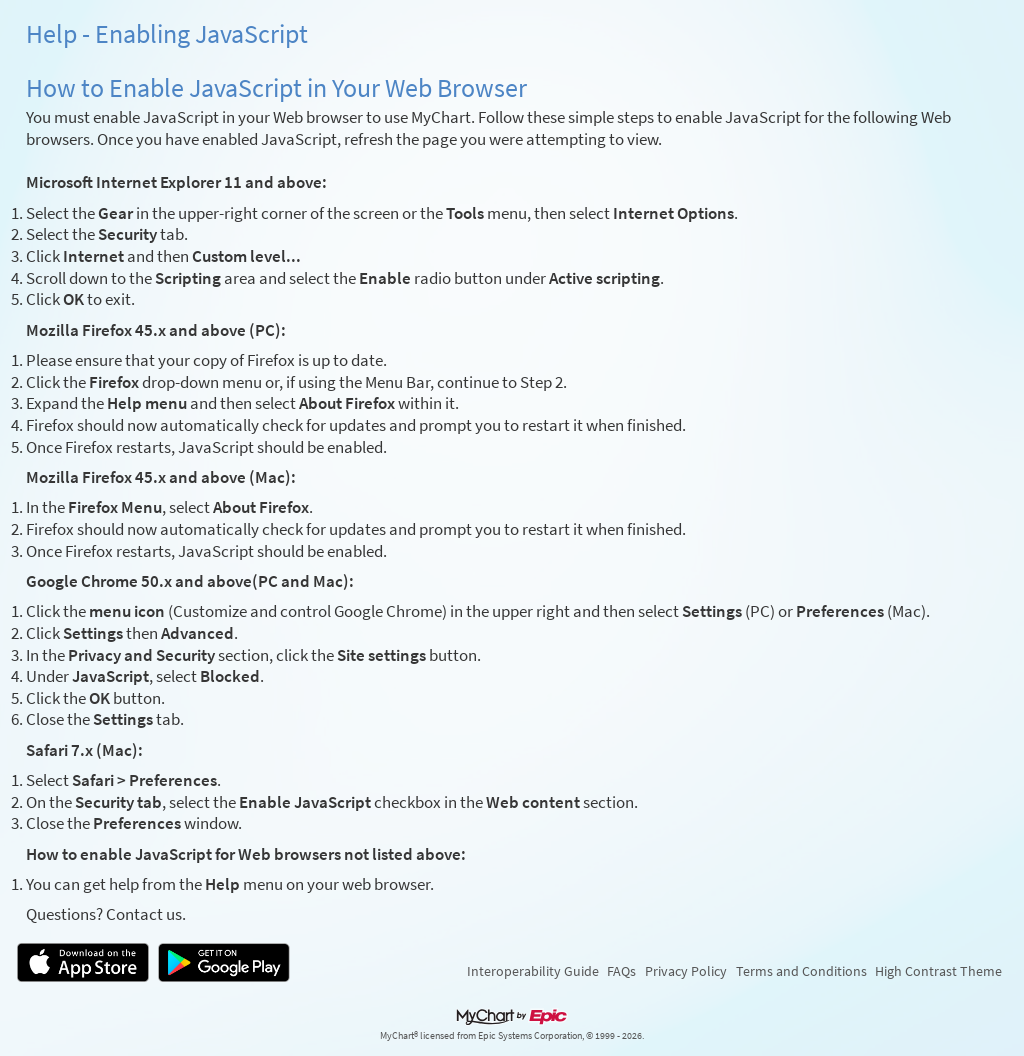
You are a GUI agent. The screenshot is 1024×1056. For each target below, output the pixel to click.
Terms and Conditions (801, 971)
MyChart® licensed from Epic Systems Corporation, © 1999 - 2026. (512, 1036)
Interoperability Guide (533, 971)
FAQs (621, 971)
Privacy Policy (686, 971)
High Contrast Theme (938, 971)
